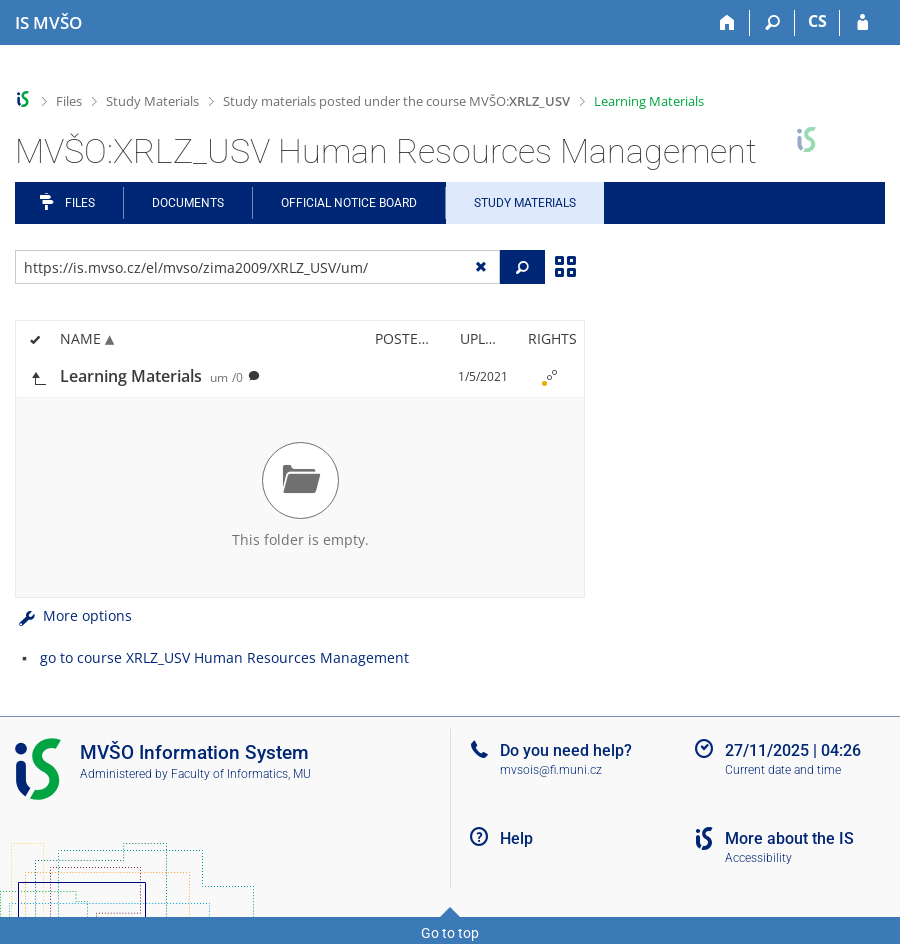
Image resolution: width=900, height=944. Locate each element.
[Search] (772, 23)
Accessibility (758, 858)
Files (69, 101)
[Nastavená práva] (549, 377)
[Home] (727, 23)
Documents (188, 203)
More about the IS (789, 838)
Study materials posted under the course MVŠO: (396, 101)
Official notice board (349, 203)
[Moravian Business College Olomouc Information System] (48, 23)
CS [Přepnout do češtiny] (817, 21)
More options (73, 615)
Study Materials (152, 101)
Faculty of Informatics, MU (241, 774)
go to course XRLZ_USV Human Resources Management (224, 657)
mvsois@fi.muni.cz (551, 770)
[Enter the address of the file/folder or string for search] (257, 267)
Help (516, 838)
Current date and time (783, 770)
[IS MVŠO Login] (862, 23)
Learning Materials (649, 101)
